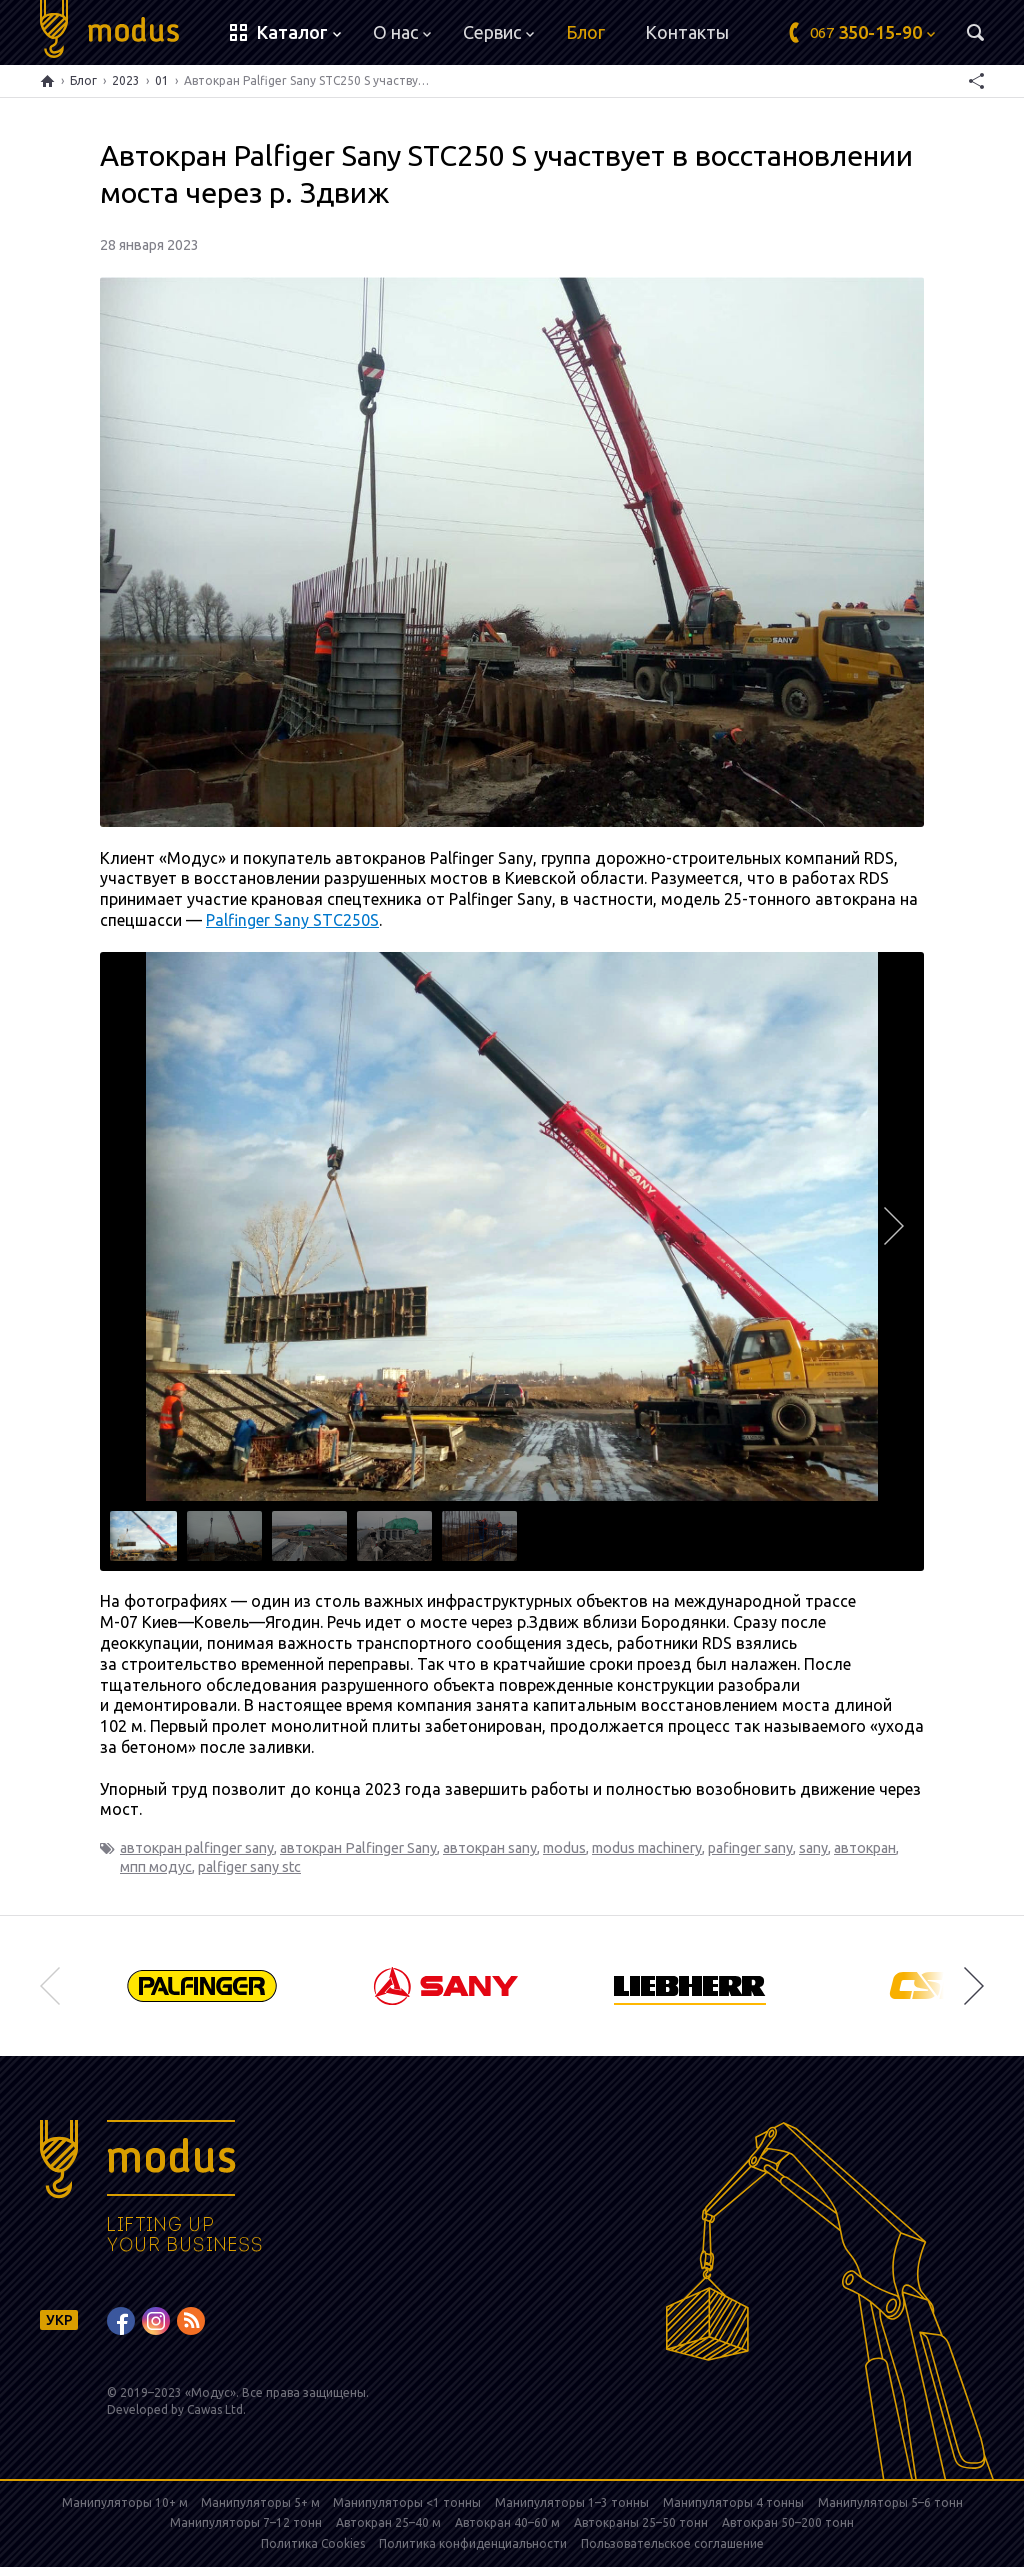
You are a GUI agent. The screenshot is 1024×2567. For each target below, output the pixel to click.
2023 (126, 80)
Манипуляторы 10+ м (126, 2502)
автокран (865, 1848)
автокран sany (490, 1848)
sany (813, 1848)
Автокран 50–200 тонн (788, 2522)
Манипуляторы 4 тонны (733, 2502)
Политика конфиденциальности (473, 2543)
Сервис (498, 32)
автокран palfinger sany (197, 1848)
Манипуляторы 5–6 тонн (890, 2502)
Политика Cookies (313, 2543)
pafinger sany (750, 1848)
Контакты (687, 32)
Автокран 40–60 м (507, 2522)
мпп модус (156, 1867)
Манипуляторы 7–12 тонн (246, 2522)
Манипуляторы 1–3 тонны (572, 2502)
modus (564, 1848)
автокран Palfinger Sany (358, 1848)
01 (162, 80)
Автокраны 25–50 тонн (641, 2522)
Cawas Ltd (215, 2409)
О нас (402, 32)
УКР (59, 2320)
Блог (585, 32)
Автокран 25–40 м (388, 2522)
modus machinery (647, 1848)
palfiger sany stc (249, 1867)
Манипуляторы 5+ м (262, 2502)
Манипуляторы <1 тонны (407, 2502)
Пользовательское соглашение (672, 2543)
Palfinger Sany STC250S (292, 920)
